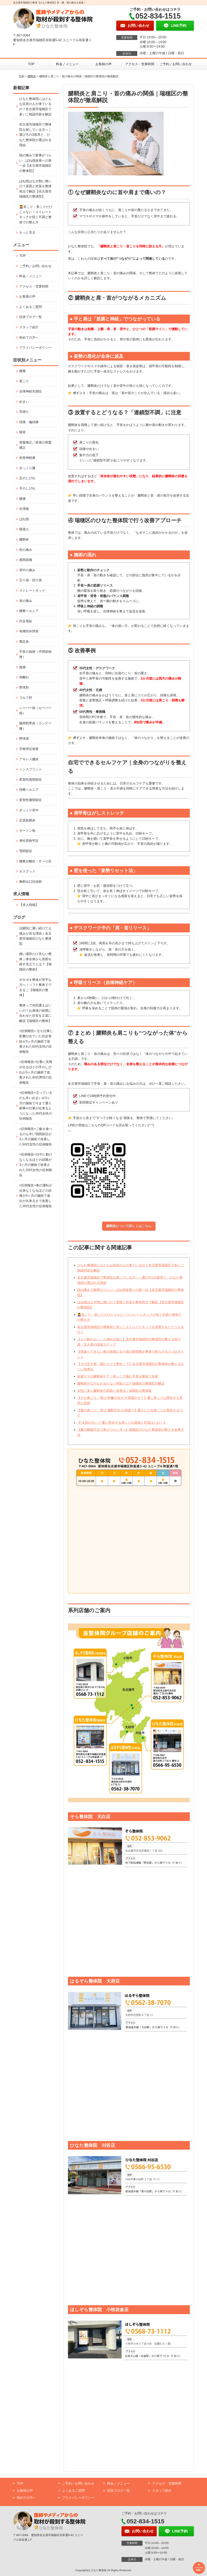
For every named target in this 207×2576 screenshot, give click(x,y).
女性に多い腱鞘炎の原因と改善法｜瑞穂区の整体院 (114, 1390)
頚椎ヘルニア (29, 789)
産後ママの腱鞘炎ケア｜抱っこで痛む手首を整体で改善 (117, 1376)
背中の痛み (27, 570)
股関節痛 (25, 560)
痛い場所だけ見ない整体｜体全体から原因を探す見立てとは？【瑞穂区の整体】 (35, 961)
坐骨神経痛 (27, 457)
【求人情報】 (29, 905)
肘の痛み (25, 549)
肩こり (24, 381)
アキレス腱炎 (29, 759)
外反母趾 (25, 621)
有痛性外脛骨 (29, 631)
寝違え (24, 529)
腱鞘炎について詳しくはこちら (128, 1226)
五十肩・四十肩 (30, 580)
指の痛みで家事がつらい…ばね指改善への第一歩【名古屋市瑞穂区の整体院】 (35, 163)
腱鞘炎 (31, 76)
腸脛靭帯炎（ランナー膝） (35, 726)
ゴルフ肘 (25, 697)
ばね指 (24, 519)
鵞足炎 (24, 641)
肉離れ (24, 677)
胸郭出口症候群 (30, 881)
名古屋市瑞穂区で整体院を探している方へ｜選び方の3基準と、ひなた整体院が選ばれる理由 (35, 135)
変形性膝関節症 (30, 800)
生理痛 (24, 508)
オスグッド (27, 871)
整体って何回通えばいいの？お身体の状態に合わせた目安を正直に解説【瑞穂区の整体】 (35, 1013)
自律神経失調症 (30, 391)
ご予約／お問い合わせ (175, 64)
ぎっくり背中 (29, 810)
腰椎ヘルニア (29, 611)
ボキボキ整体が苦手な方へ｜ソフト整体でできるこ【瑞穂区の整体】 (35, 987)
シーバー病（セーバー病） (35, 710)
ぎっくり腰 (27, 468)
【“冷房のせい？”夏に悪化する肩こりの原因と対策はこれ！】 (122, 1422)
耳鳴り (24, 411)
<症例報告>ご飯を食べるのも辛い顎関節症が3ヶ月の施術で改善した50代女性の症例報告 (35, 1136)
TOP (31, 64)
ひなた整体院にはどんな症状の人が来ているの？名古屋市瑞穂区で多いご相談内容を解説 (35, 106)
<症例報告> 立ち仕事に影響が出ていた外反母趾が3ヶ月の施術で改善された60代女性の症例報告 (36, 1041)
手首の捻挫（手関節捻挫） (35, 654)
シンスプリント (30, 769)
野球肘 (24, 687)
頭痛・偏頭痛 (29, 422)
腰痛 (22, 371)
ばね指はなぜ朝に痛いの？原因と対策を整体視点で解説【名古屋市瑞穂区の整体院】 (35, 188)
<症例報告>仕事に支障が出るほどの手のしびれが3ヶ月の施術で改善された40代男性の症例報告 (35, 1072)
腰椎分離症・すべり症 (35, 861)
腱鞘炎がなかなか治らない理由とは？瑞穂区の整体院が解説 (121, 1383)
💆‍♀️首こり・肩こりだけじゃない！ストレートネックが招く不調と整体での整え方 (35, 214)
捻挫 (22, 667)
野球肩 (24, 738)
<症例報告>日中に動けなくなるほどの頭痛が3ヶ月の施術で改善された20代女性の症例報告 (35, 1165)
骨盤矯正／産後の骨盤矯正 (35, 445)
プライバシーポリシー (35, 347)
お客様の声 (103, 64)
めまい (24, 401)
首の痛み (25, 600)
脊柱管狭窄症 (29, 840)
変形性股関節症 (30, 779)
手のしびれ (27, 488)
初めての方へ (29, 337)
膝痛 (22, 498)
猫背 (22, 432)
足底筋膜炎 (27, 820)
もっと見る (27, 232)
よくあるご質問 (30, 307)
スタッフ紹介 (29, 327)
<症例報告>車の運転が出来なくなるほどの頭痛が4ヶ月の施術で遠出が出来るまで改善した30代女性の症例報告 (35, 1196)
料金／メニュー (67, 64)
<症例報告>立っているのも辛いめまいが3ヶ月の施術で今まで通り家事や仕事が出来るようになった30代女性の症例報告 (35, 1105)
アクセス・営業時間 (139, 64)
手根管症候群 (29, 749)
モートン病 (27, 830)
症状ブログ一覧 (30, 317)
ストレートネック (32, 590)
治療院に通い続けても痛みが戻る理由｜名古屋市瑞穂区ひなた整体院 (35, 936)
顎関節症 (25, 851)
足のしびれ (27, 478)
